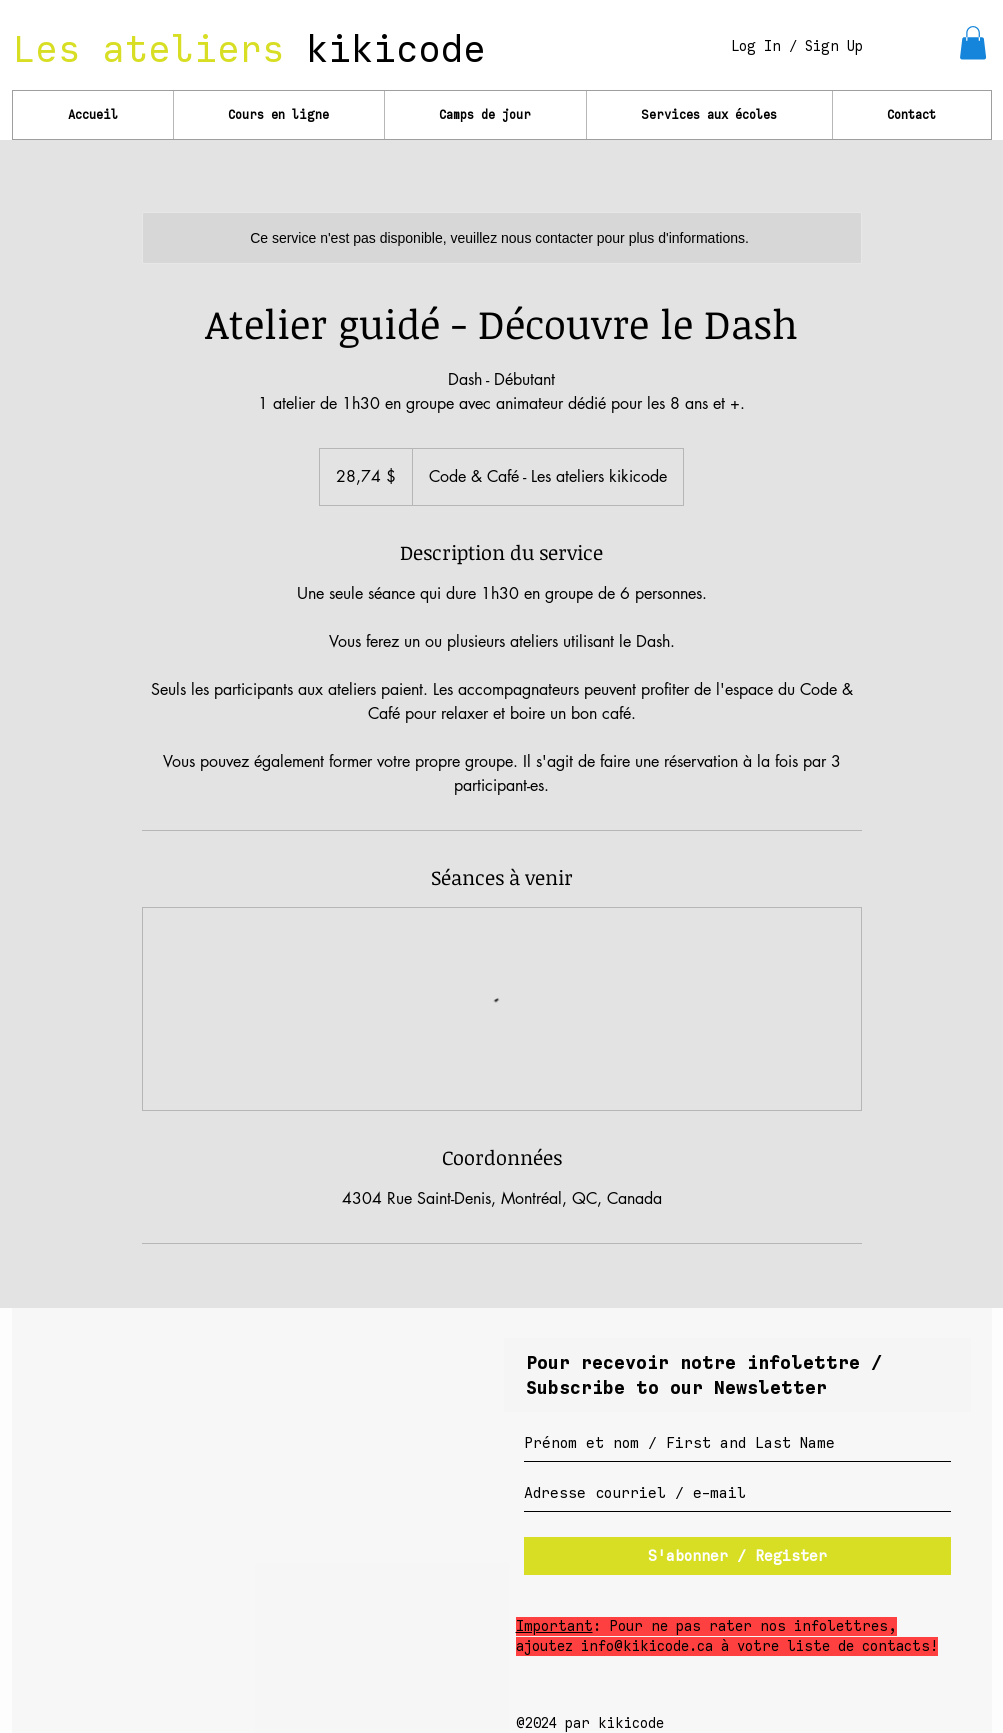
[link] (973, 42)
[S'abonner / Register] (737, 1556)
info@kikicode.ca (647, 1646)
